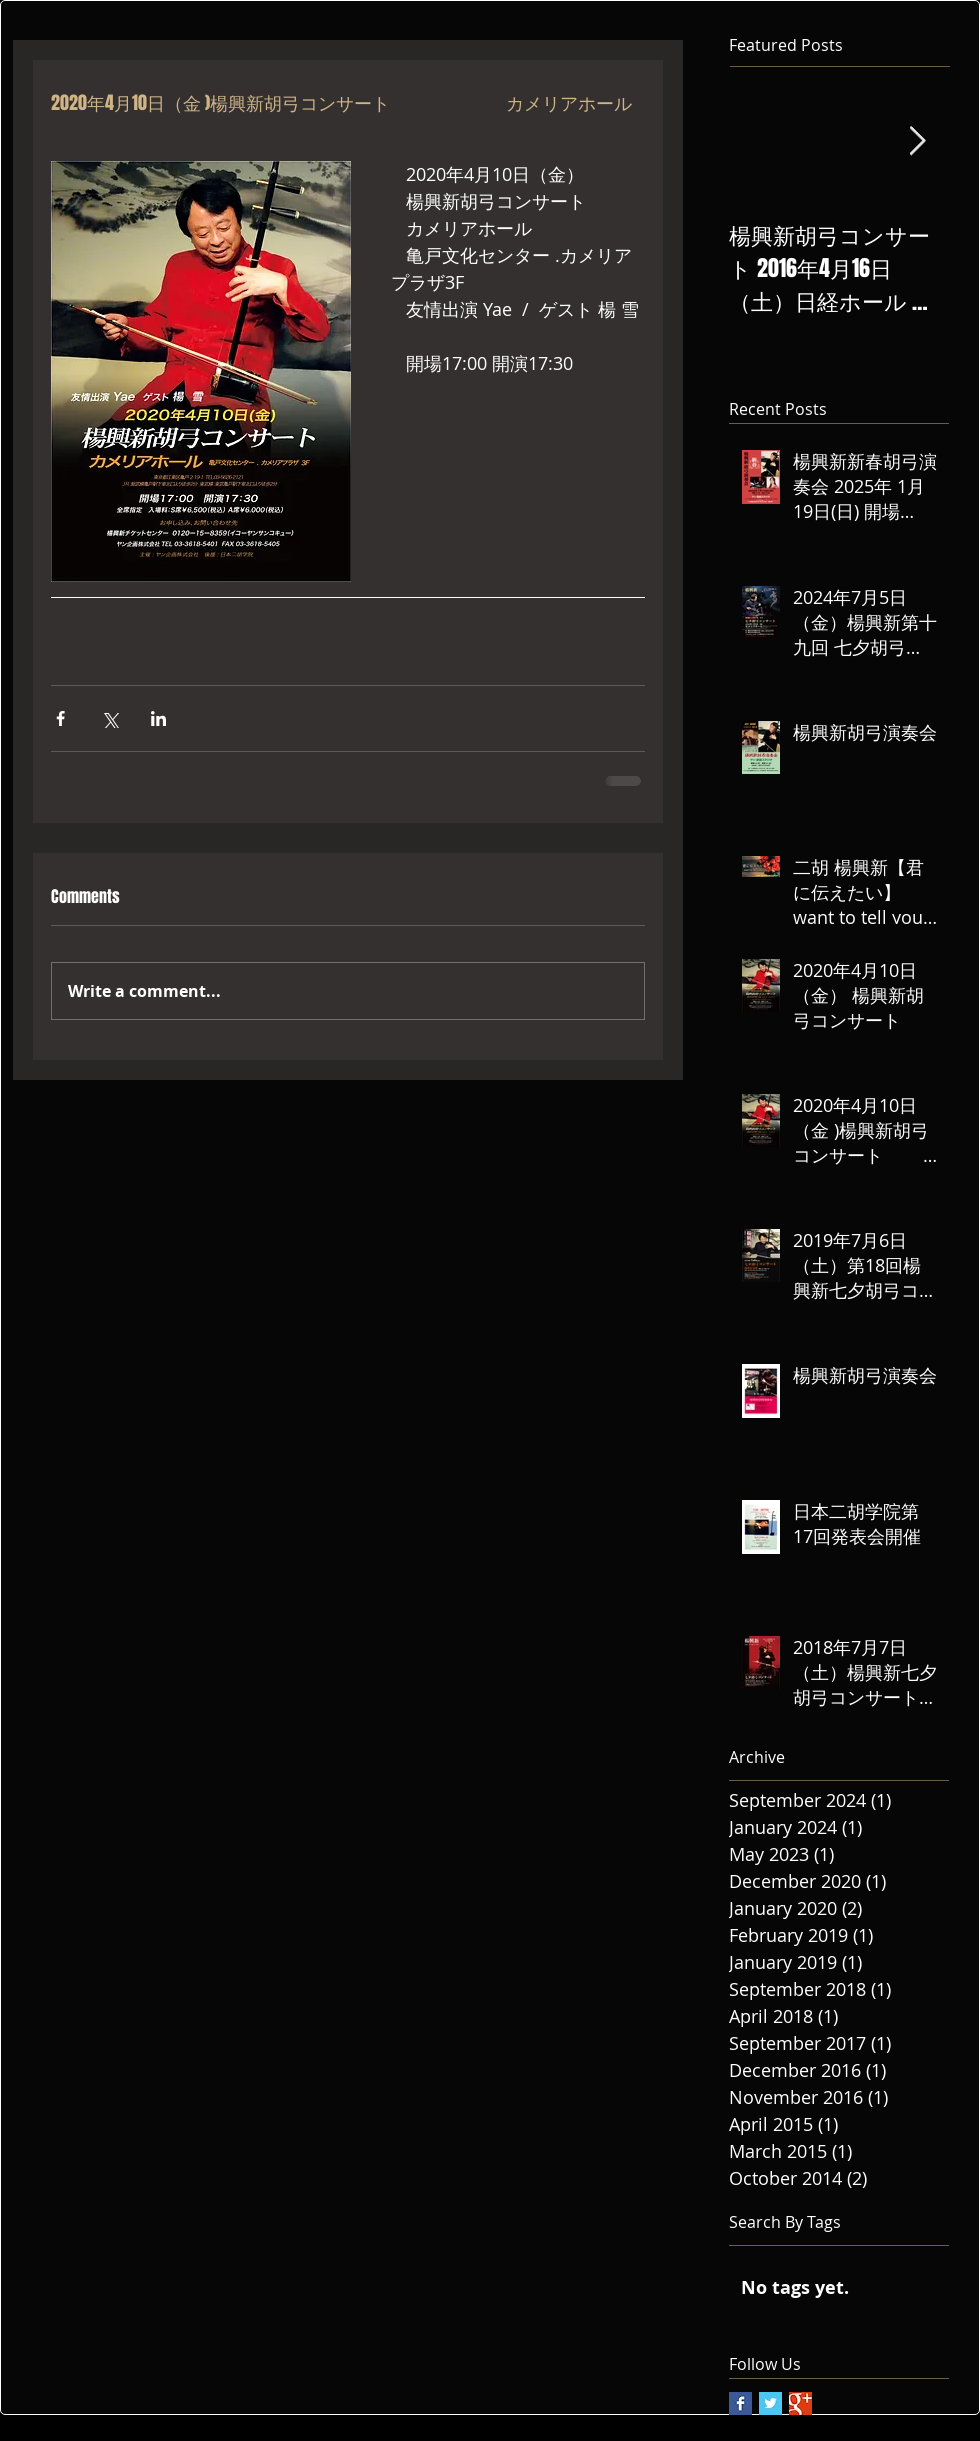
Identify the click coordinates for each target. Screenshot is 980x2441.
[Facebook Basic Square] (740, 2403)
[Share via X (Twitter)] (109, 718)
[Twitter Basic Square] (770, 2403)
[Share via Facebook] (60, 718)
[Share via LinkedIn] (158, 718)
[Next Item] (917, 142)
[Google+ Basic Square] (800, 2403)
